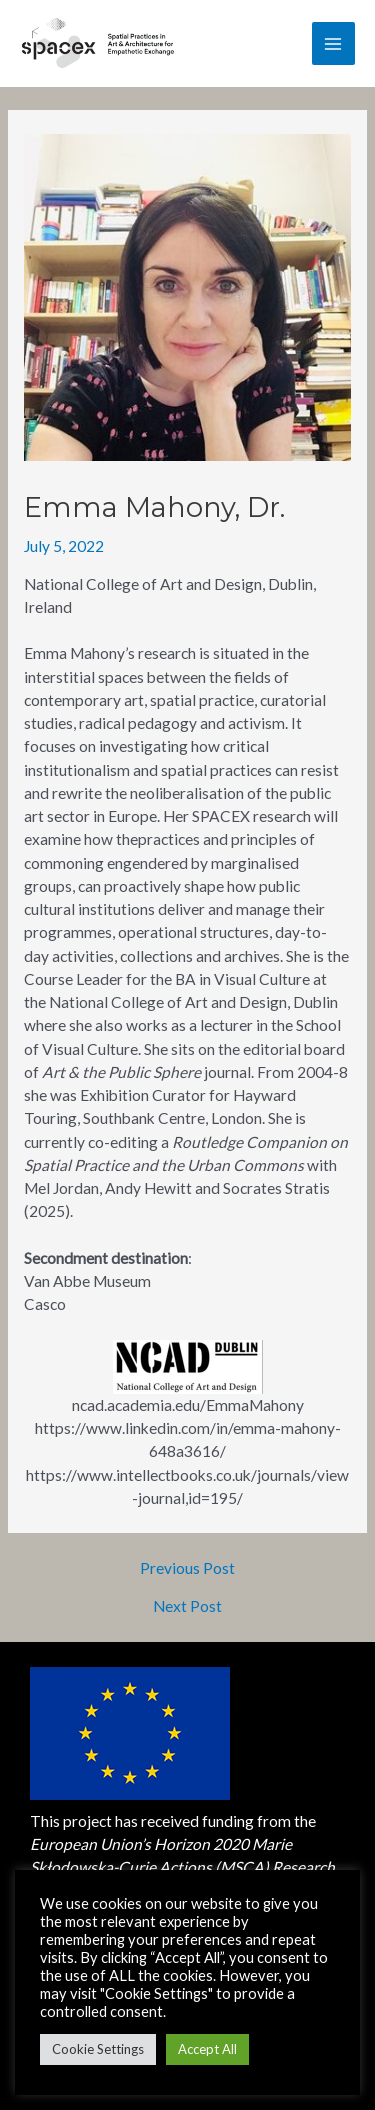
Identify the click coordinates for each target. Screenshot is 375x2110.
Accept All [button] (207, 2049)
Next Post (187, 1607)
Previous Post (187, 1569)
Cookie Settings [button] (98, 2049)
